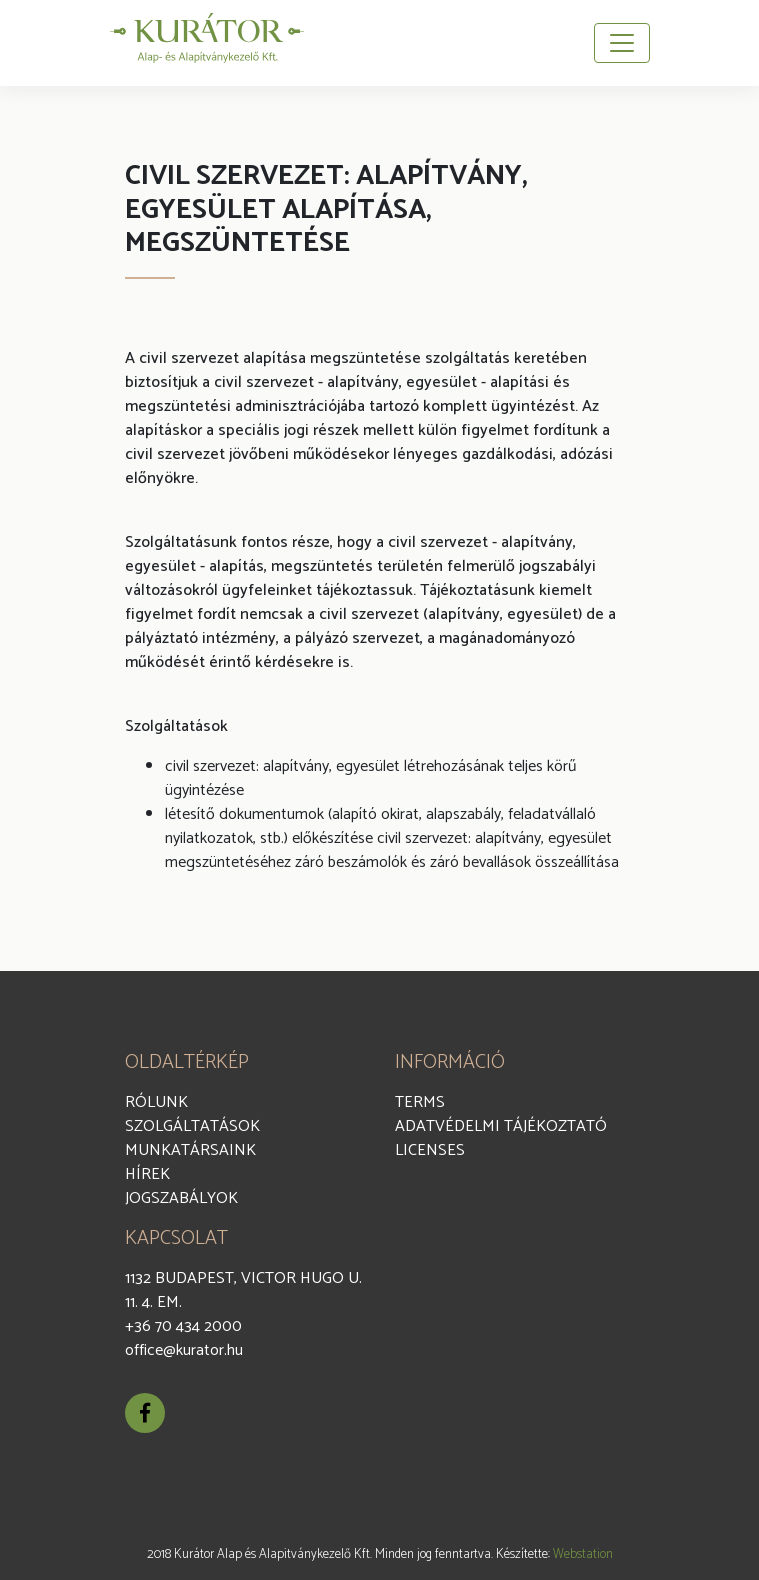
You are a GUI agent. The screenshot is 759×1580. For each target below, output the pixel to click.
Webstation (583, 1554)
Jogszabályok (181, 1198)
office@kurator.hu (184, 1350)
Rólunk (156, 1102)
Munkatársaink (190, 1150)
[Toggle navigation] (622, 43)
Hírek (147, 1174)
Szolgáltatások (192, 1126)
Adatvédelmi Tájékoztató (501, 1126)
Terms (420, 1102)
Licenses (430, 1150)
